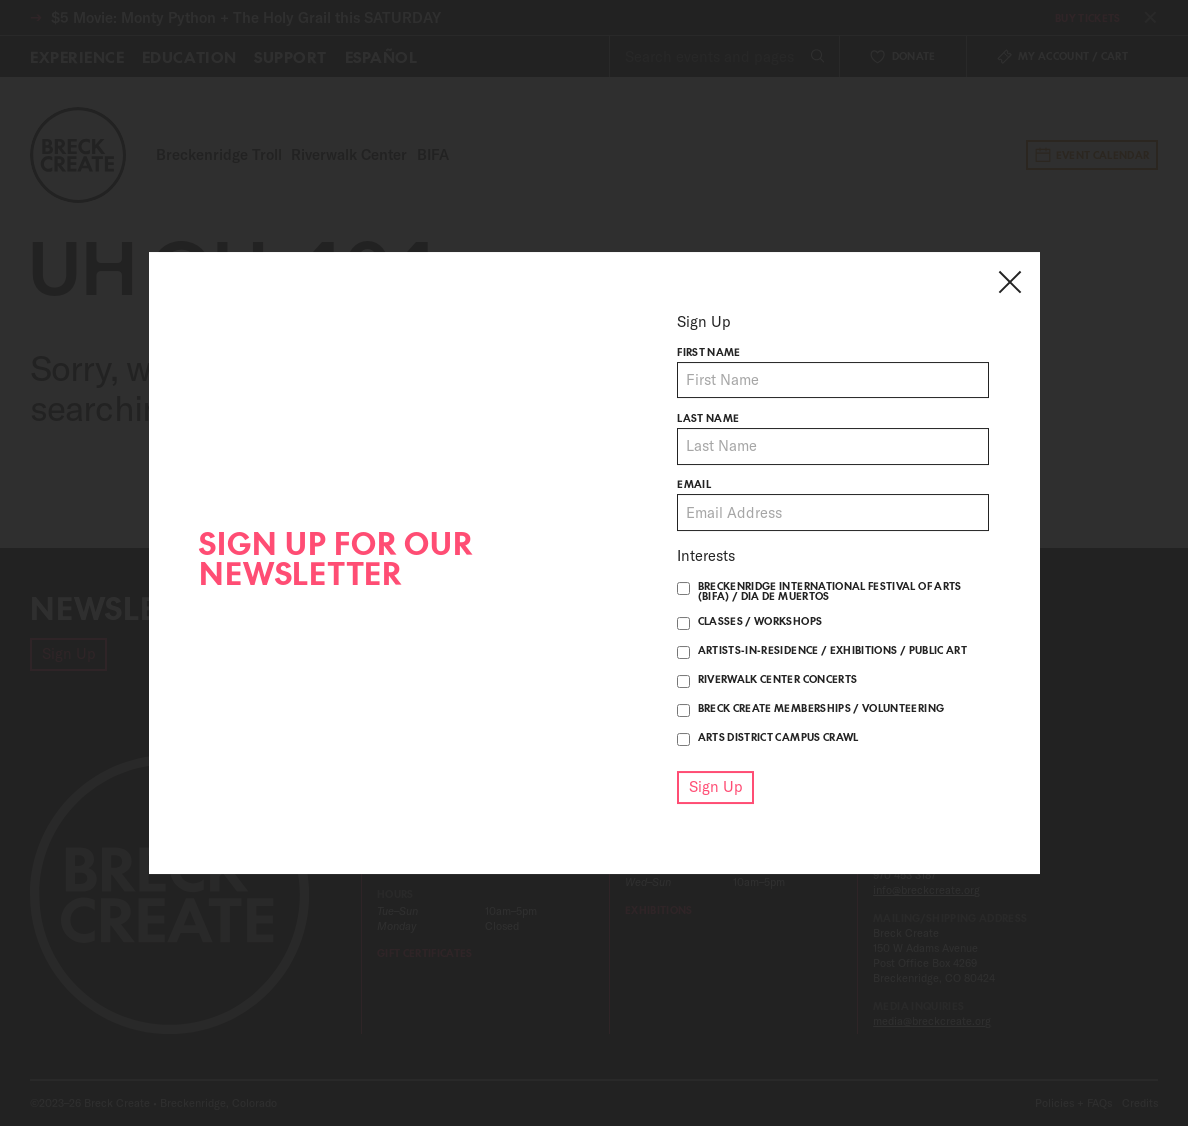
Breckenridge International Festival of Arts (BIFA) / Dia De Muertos (830, 591)
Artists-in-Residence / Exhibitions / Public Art (832, 650)
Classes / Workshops (760, 621)
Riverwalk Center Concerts (778, 679)
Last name (708, 419)
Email (694, 486)
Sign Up (716, 786)
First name (709, 353)
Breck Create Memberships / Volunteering (821, 708)
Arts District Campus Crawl (778, 737)
